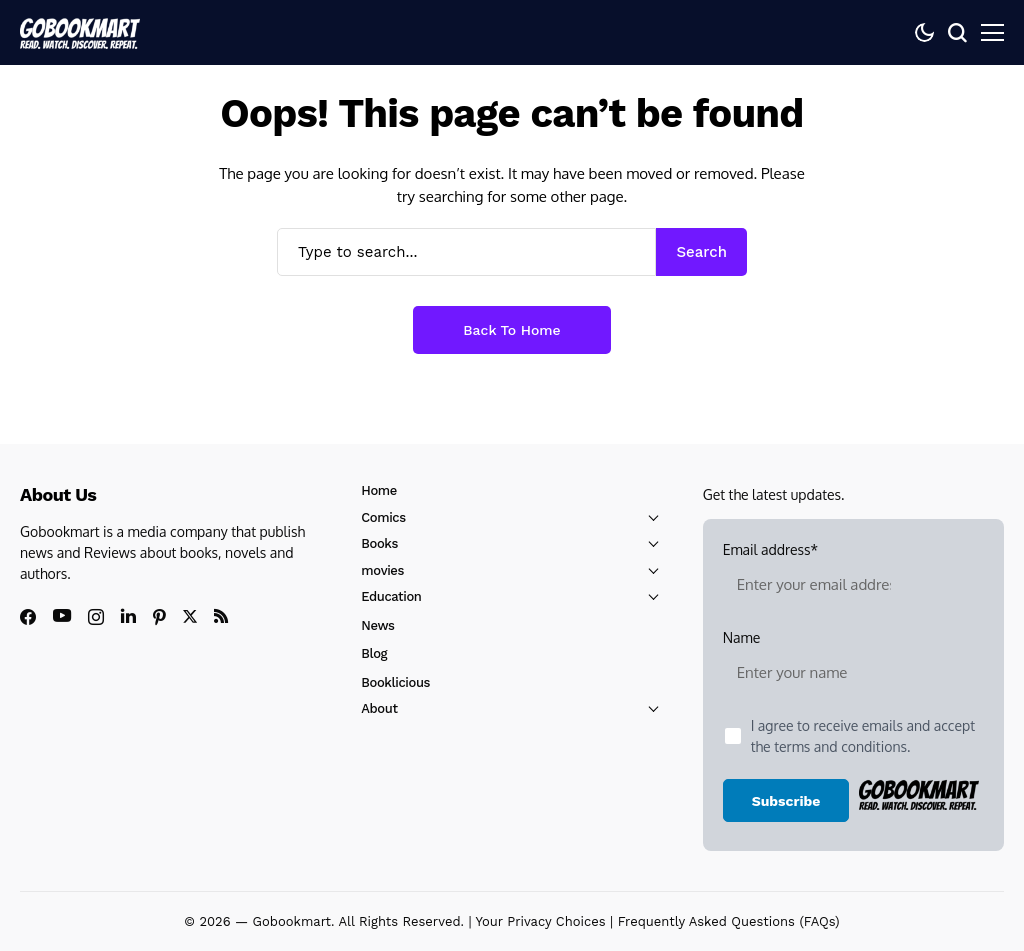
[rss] (221, 616)
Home (379, 490)
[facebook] (28, 617)
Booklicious (395, 682)
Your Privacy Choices (541, 921)
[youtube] (62, 616)
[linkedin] (128, 616)
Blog (374, 653)
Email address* (814, 576)
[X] (190, 616)
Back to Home (511, 330)
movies (382, 570)
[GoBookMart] (80, 32)
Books (379, 543)
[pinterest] (159, 617)
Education (391, 596)
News (377, 625)
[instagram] (96, 617)
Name (814, 664)
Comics (383, 517)
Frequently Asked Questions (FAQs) (729, 921)
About (379, 708)
